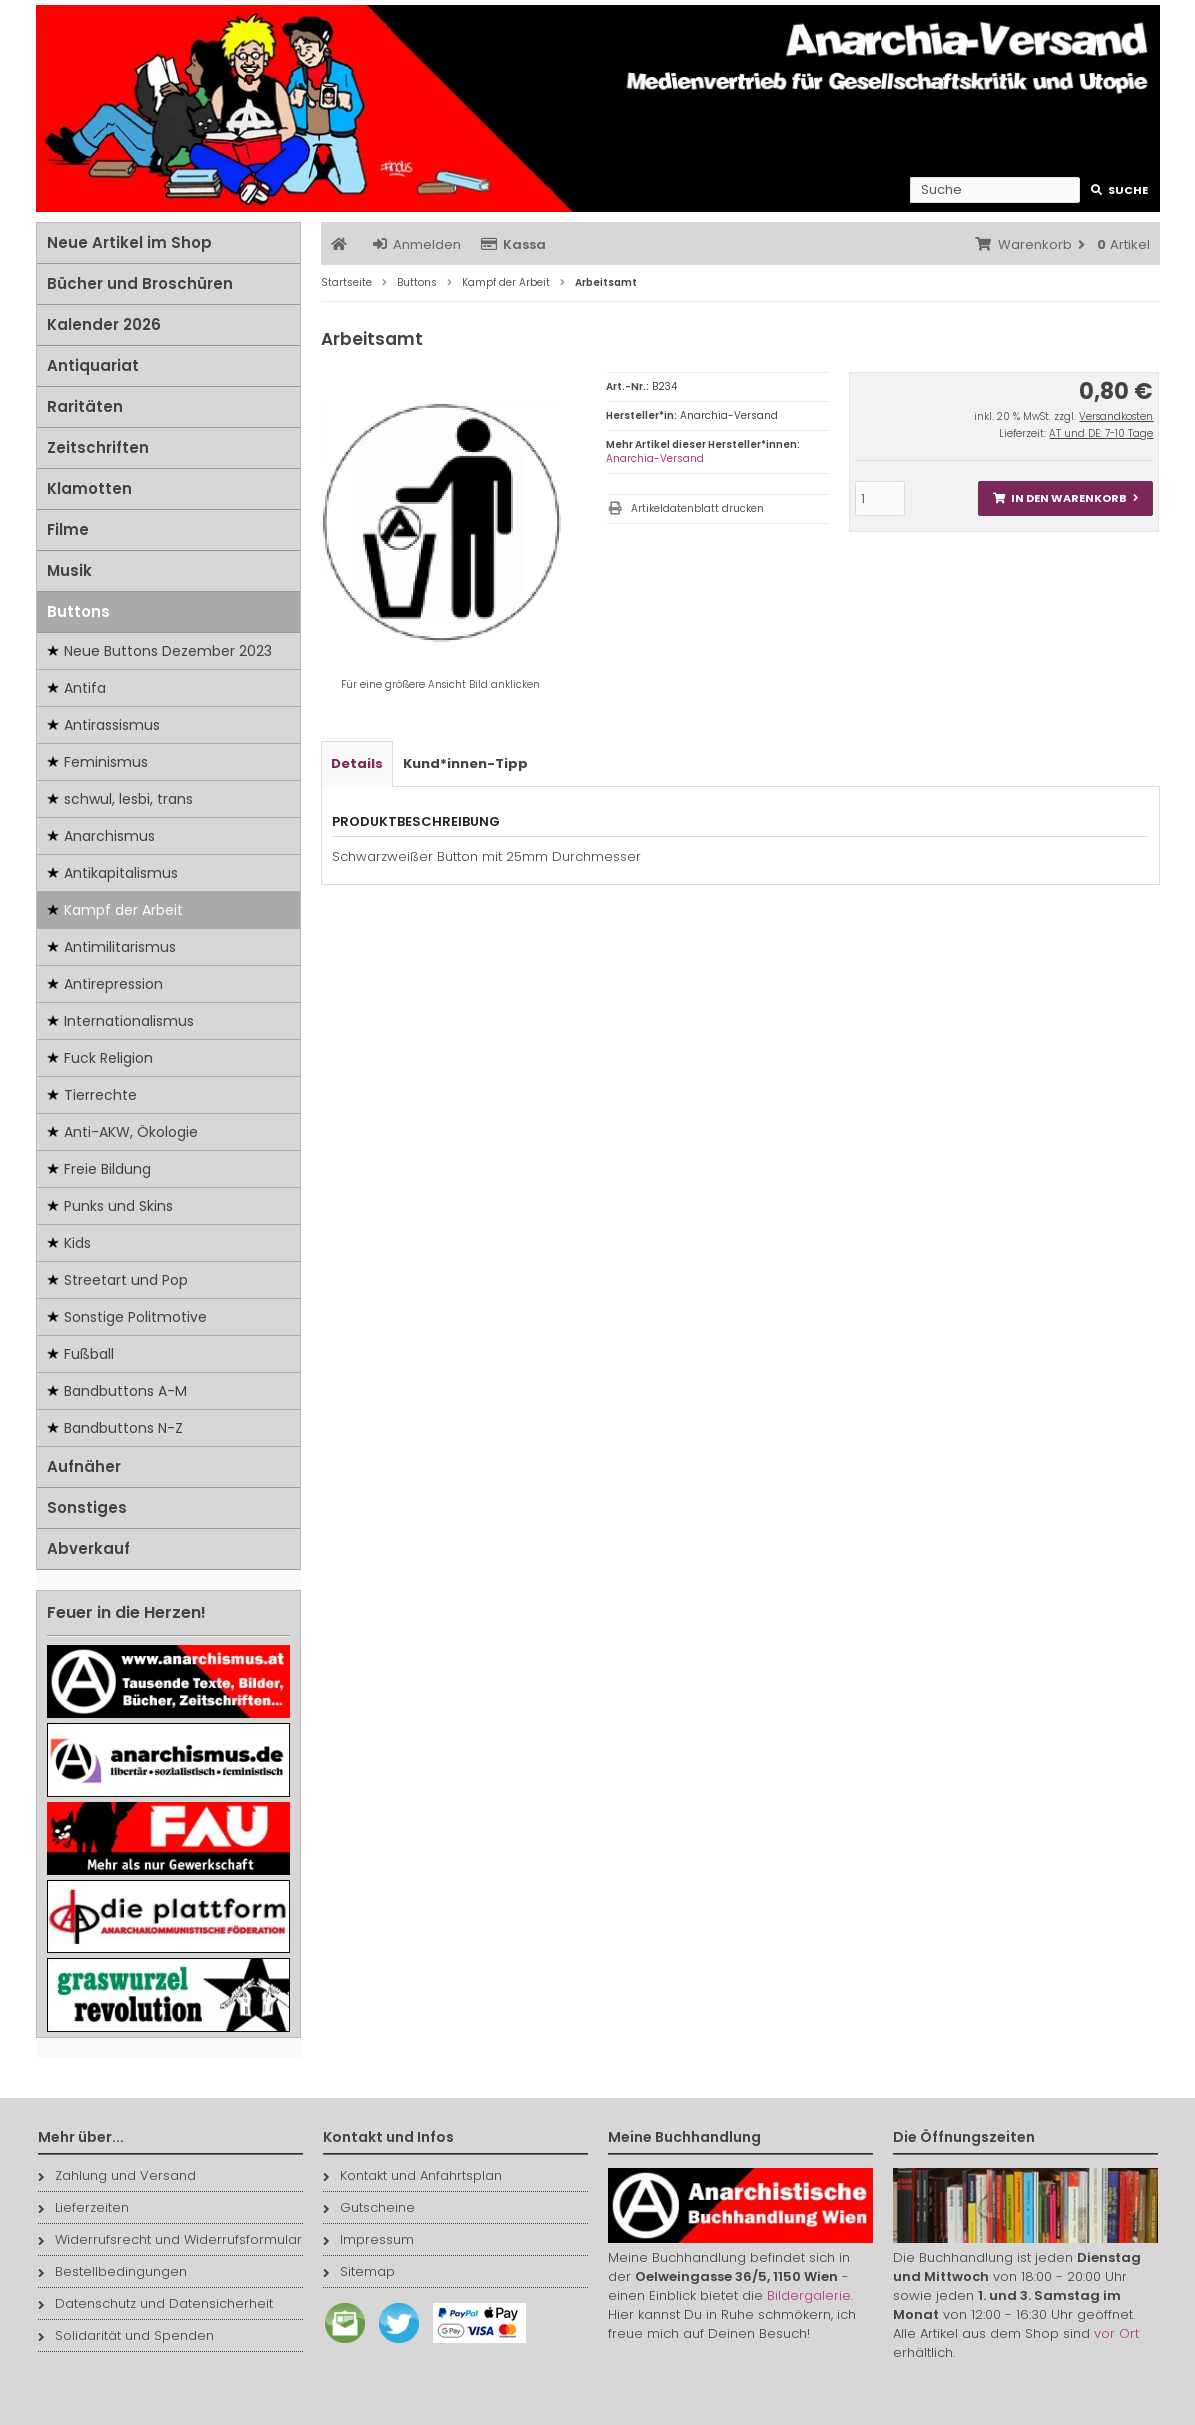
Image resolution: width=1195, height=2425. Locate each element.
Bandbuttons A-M (125, 1391)
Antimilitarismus (120, 947)
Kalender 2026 (104, 324)
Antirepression (113, 984)
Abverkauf (88, 1548)
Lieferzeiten (83, 2207)
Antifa (85, 688)
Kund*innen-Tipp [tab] (465, 763)
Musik (69, 570)
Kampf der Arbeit (123, 910)
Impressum (368, 2239)
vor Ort (1116, 2333)
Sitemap (359, 2271)
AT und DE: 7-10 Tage (1101, 433)
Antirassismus (112, 725)
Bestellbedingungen (112, 2271)
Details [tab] (357, 763)
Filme (68, 529)
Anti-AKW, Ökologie (131, 1132)
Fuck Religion (108, 1058)
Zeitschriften (98, 447)
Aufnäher (84, 1466)
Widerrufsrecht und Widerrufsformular (170, 2239)
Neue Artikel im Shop (129, 242)
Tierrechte (100, 1095)
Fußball (89, 1354)
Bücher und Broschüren (140, 283)
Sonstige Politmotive (135, 1317)
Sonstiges (87, 1507)
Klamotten (89, 488)
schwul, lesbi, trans (128, 799)
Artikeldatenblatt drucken (697, 508)
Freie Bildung (107, 1169)
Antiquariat (93, 365)
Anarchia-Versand (655, 458)
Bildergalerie (809, 2295)
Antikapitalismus (121, 873)
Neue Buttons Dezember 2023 (168, 651)
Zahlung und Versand (117, 2175)
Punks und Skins (118, 1206)
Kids (77, 1243)
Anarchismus (109, 836)
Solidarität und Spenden (126, 2335)
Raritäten (85, 406)
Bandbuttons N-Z (123, 1428)
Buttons (78, 611)
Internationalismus (129, 1021)
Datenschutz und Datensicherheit (155, 2303)
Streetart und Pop (126, 1280)
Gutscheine (369, 2207)
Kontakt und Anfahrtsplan (412, 2175)
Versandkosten (1116, 416)
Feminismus (106, 762)
